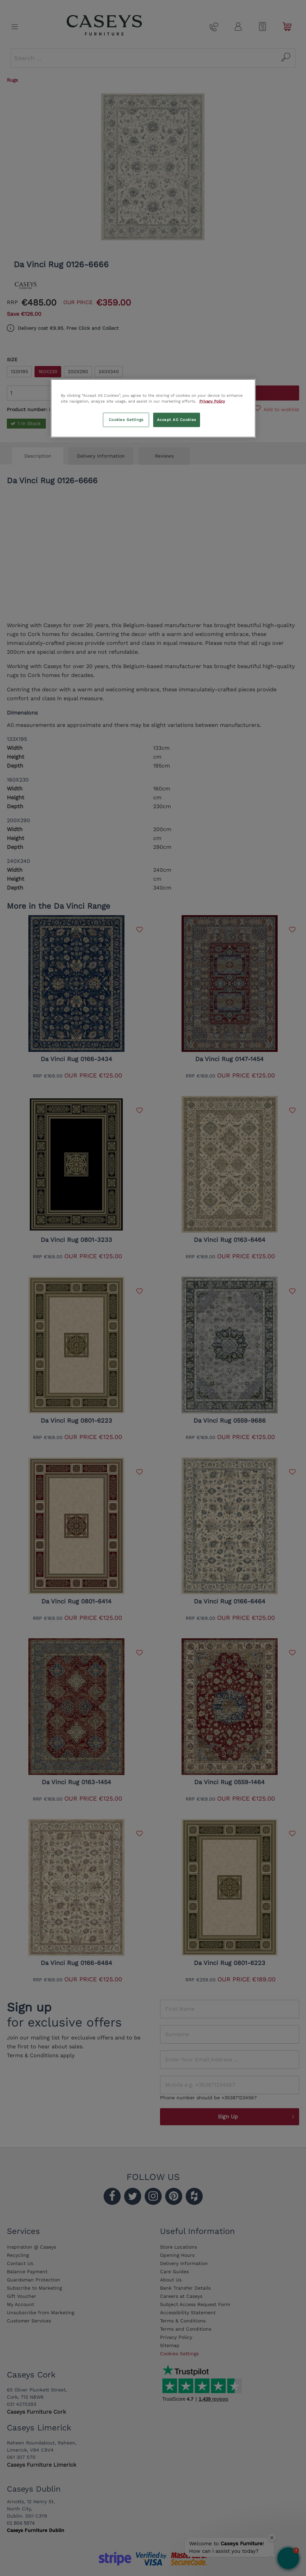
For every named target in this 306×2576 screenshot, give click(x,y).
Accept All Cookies (176, 419)
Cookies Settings (126, 419)
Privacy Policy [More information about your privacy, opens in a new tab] (212, 400)
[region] (153, 408)
